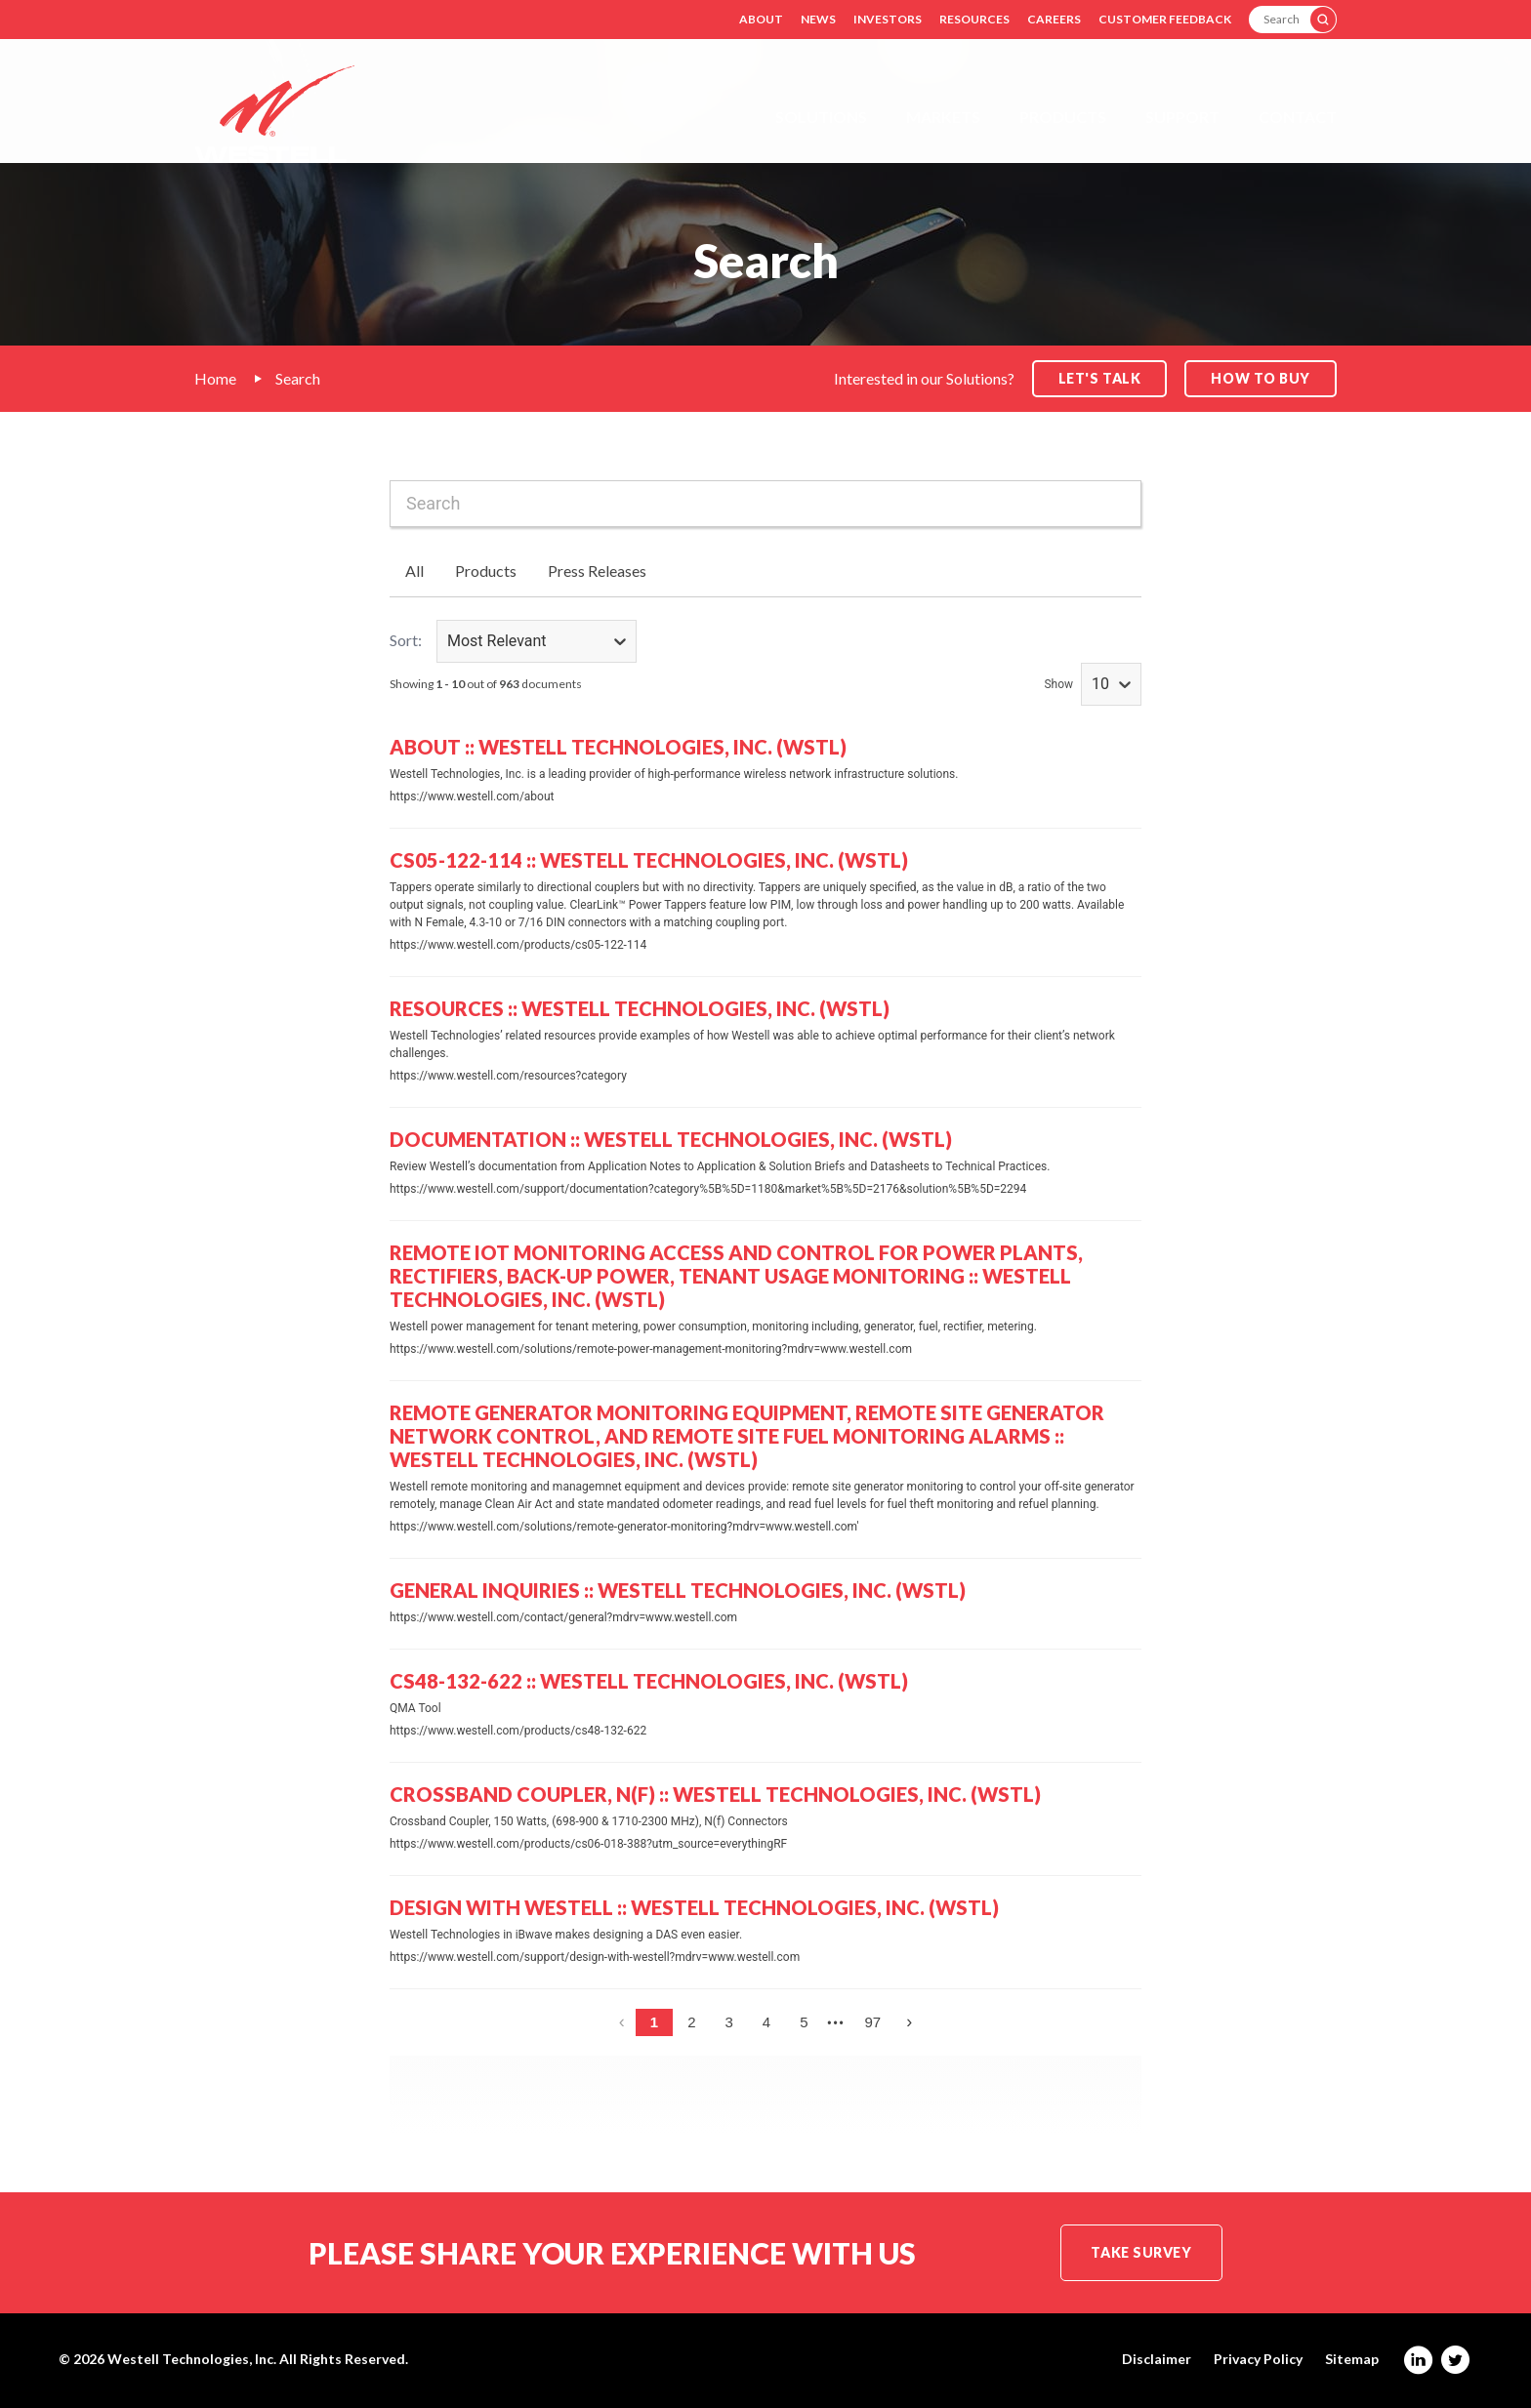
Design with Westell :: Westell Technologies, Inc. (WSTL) (694, 1907)
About (761, 19)
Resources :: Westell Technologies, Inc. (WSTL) (640, 1008)
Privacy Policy (1258, 2359)
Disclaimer (1156, 2359)
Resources (974, 19)
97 (873, 2022)
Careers (1054, 19)
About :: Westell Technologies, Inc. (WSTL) (618, 746)
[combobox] (765, 503)
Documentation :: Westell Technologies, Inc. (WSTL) (671, 1139)
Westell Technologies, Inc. (191, 2358)
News (818, 19)
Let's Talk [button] (1099, 378)
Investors (887, 19)
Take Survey (1141, 2252)
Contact (1298, 116)
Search (297, 378)
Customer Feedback (1164, 19)
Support (1182, 116)
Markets (943, 116)
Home (215, 378)
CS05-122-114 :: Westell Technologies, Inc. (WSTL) (649, 860)
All (414, 570)
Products (1062, 116)
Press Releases (597, 570)
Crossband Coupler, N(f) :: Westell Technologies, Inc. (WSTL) (715, 1794)
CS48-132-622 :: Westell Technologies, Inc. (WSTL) (649, 1681)
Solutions (821, 116)
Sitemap (1352, 2359)
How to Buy (1260, 378)
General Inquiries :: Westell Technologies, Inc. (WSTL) (678, 1590)
